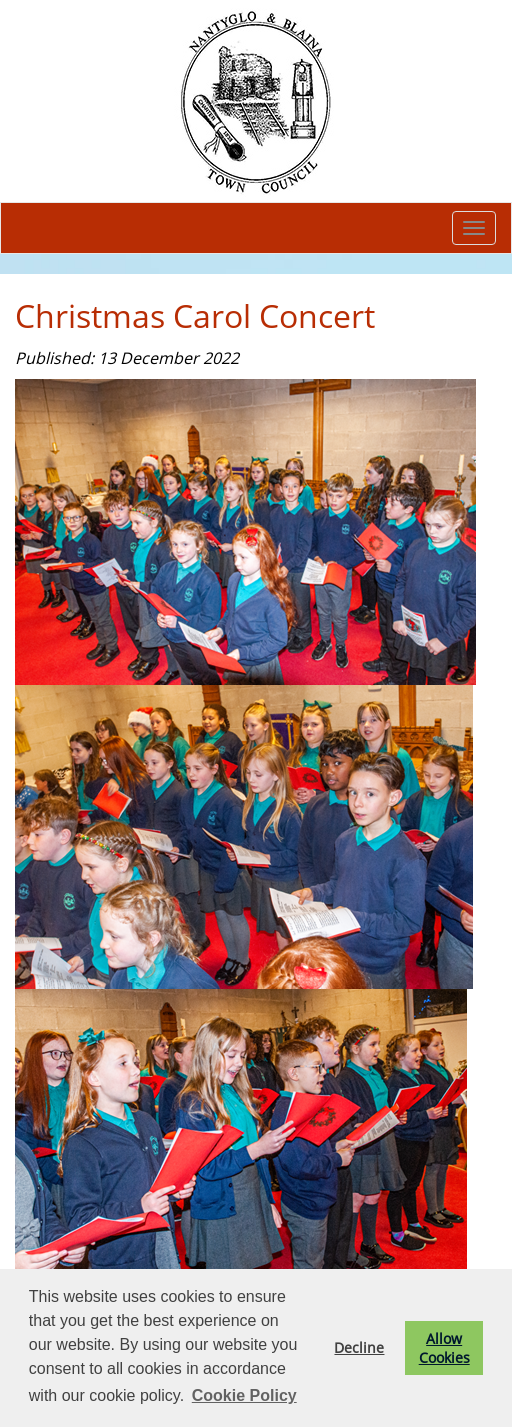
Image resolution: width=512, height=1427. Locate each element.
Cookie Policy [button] (244, 1395)
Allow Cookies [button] (444, 1348)
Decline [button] (359, 1347)
